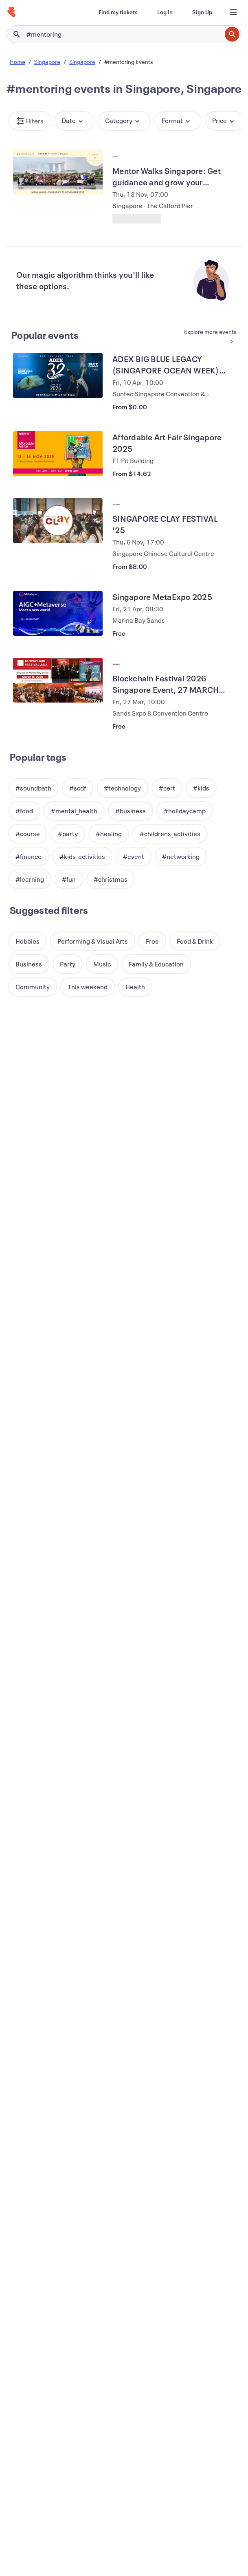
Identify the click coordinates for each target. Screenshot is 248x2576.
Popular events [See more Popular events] (45, 335)
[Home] (11, 12)
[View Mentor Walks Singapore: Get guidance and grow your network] (58, 172)
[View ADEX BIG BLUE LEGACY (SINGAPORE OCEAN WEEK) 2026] (58, 375)
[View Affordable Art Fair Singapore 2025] (58, 453)
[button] (29, 121)
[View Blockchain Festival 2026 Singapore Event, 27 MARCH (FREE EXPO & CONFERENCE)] (58, 680)
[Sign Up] (202, 12)
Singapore (47, 62)
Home (17, 62)
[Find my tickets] (118, 12)
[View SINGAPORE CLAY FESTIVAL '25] (58, 520)
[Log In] (165, 12)
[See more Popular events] (208, 337)
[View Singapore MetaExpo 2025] (58, 613)
